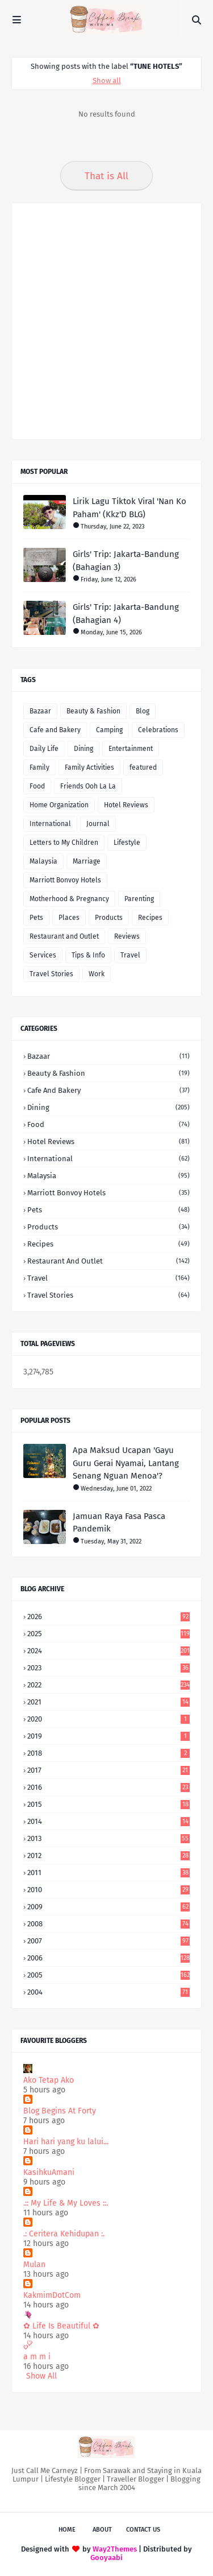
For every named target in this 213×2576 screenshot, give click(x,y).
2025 (108, 1633)
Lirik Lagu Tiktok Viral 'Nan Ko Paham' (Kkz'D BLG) (129, 507)
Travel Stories (51, 974)
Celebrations (158, 730)
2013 (108, 1838)
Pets (36, 918)
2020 (108, 1719)
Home (67, 2529)
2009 (108, 1906)
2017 (108, 1770)
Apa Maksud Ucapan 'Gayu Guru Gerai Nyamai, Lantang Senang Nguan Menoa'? (126, 1463)
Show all (107, 80)
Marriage (87, 861)
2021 (108, 1702)
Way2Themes (115, 2549)
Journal (98, 824)
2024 (108, 1650)
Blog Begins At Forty (59, 2111)
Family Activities (89, 767)
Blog (142, 711)
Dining (83, 749)
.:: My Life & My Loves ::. (65, 2203)
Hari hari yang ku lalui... (65, 2141)
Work (97, 974)
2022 (108, 1685)
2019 (108, 1736)
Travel (130, 955)
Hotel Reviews (126, 805)
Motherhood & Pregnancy (69, 899)
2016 (108, 1787)
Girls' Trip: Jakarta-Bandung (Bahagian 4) (126, 613)
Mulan (34, 2264)
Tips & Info (88, 955)
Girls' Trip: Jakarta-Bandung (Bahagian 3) (126, 560)
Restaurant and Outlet (64, 936)
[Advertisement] (106, 321)
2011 (108, 1872)
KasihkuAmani (48, 2172)
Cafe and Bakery (55, 730)
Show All (41, 2376)
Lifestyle (127, 843)
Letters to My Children (64, 843)
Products (109, 918)
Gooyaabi (106, 2557)
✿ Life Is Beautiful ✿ (61, 2326)
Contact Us (143, 2529)
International (50, 824)
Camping (109, 730)
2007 (108, 1941)
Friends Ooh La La (88, 786)
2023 (108, 1667)
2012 (108, 1855)
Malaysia (43, 861)
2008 (108, 1923)
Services (43, 955)
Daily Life (44, 749)
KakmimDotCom (52, 2295)
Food (37, 786)
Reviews (127, 936)
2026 (108, 1616)
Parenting (139, 899)
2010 (108, 1889)
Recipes (150, 918)
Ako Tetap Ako (48, 2080)
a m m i (37, 2357)
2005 (108, 1975)
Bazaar (40, 711)
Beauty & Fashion (93, 711)
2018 (108, 1753)
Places (69, 918)
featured (143, 767)
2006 (108, 1958)
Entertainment (130, 749)
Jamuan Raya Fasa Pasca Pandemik (119, 1522)
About (102, 2529)
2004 (108, 1992)
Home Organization (59, 805)
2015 (108, 1804)
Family (39, 767)
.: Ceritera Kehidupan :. (64, 2234)
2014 (108, 1821)
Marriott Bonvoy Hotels (65, 880)
